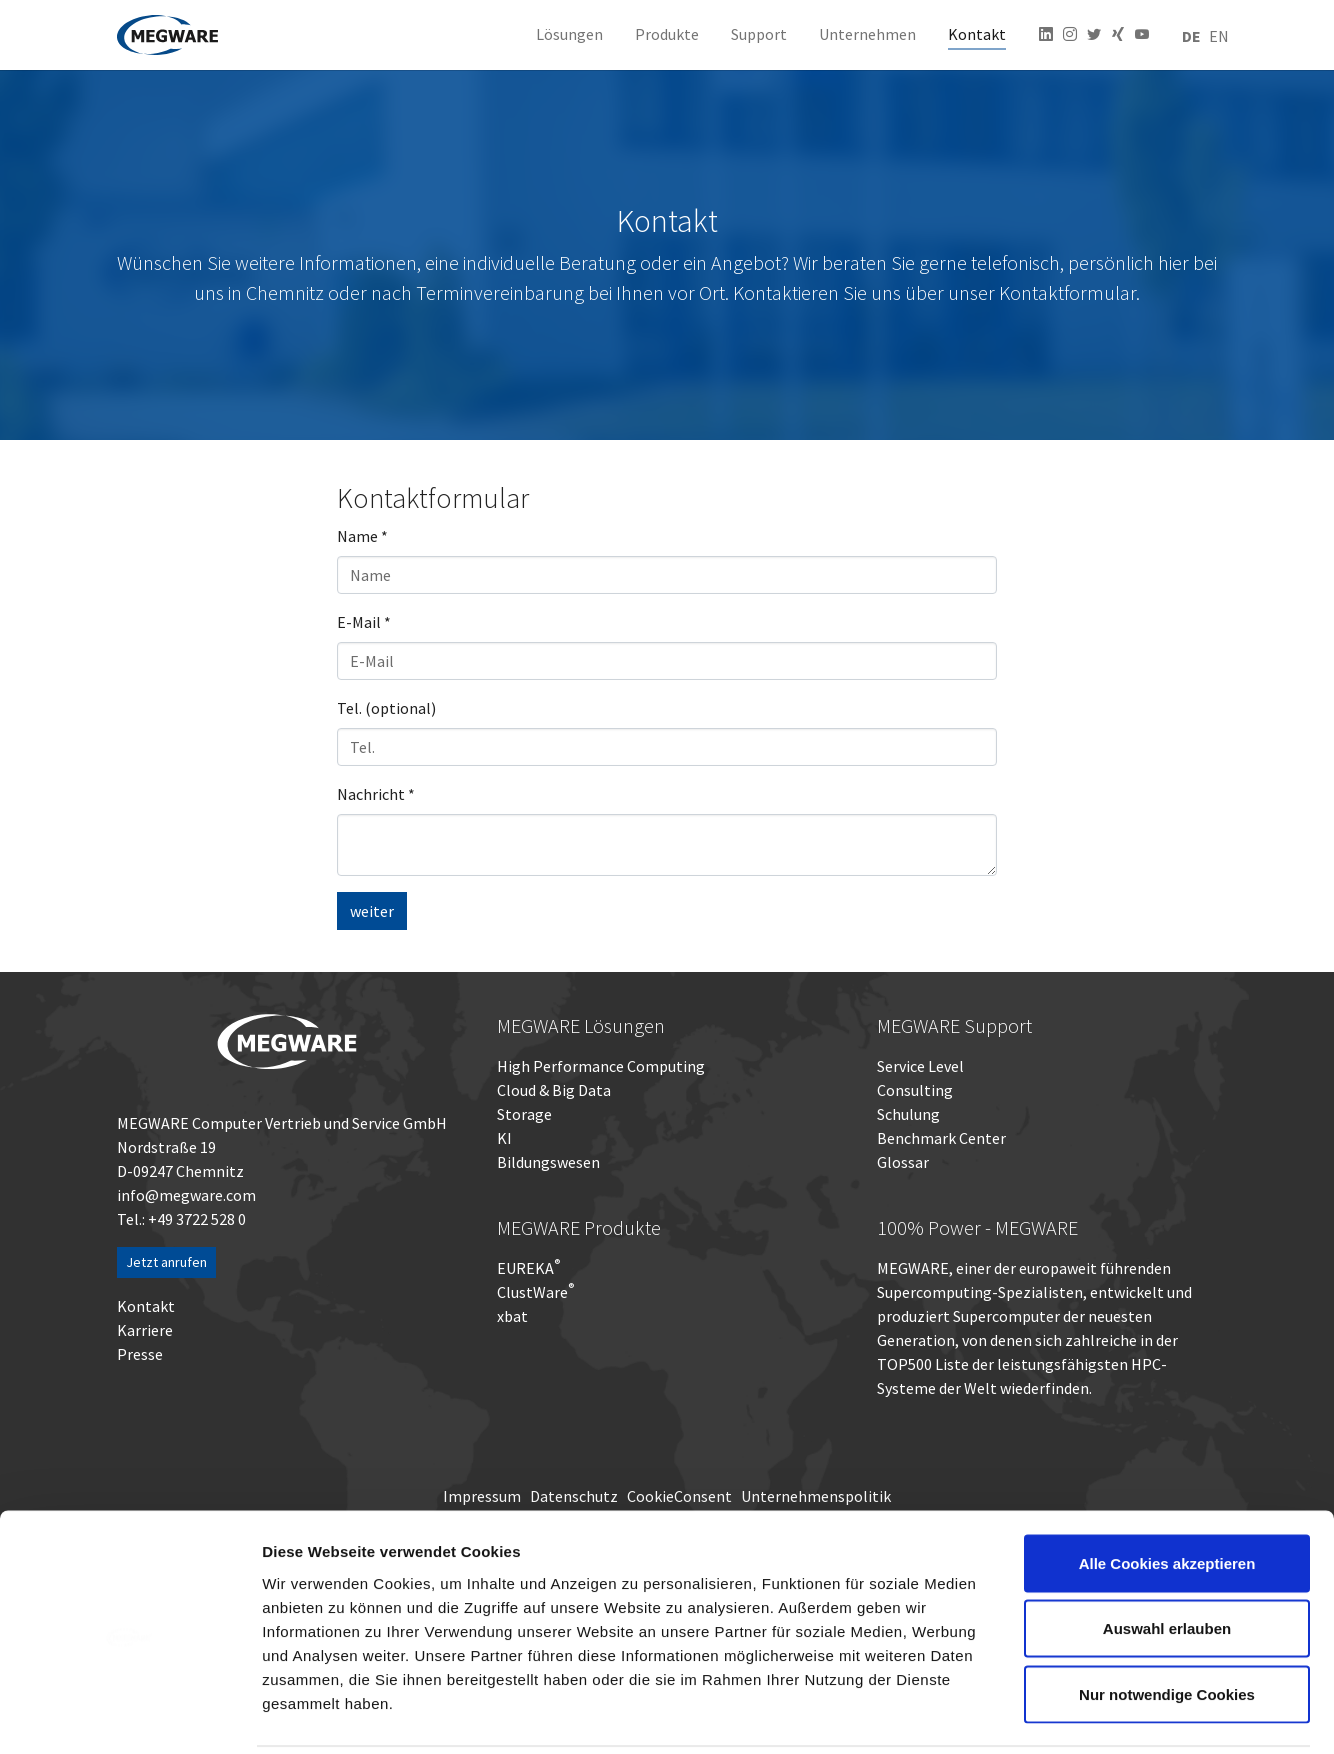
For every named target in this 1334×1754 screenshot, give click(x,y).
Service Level (920, 1066)
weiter (372, 911)
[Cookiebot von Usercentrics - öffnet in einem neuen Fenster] (129, 1715)
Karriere (145, 1330)
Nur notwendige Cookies (1167, 1622)
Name (362, 536)
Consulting (915, 1090)
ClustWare (535, 1292)
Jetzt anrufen (166, 1262)
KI (504, 1138)
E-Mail (364, 622)
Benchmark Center (941, 1138)
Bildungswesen (548, 1162)
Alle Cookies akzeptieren (1167, 1491)
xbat (512, 1316)
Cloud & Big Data (554, 1090)
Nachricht (376, 794)
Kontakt (146, 1306)
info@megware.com (186, 1195)
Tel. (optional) (386, 708)
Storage (524, 1114)
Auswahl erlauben (1167, 1557)
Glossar (903, 1162)
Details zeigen (1063, 1714)
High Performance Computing (601, 1066)
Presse (140, 1354)
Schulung (908, 1114)
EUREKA (525, 1268)
